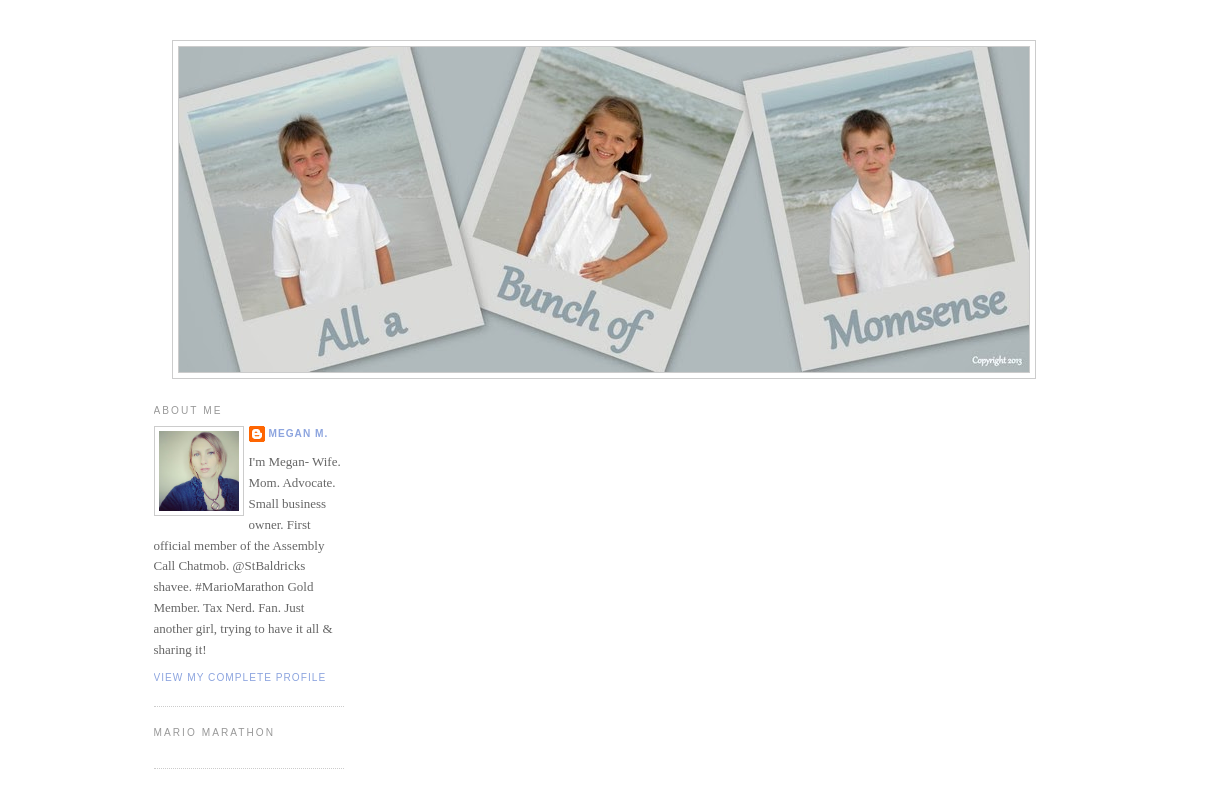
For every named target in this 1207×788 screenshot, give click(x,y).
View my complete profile (240, 677)
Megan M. (299, 433)
